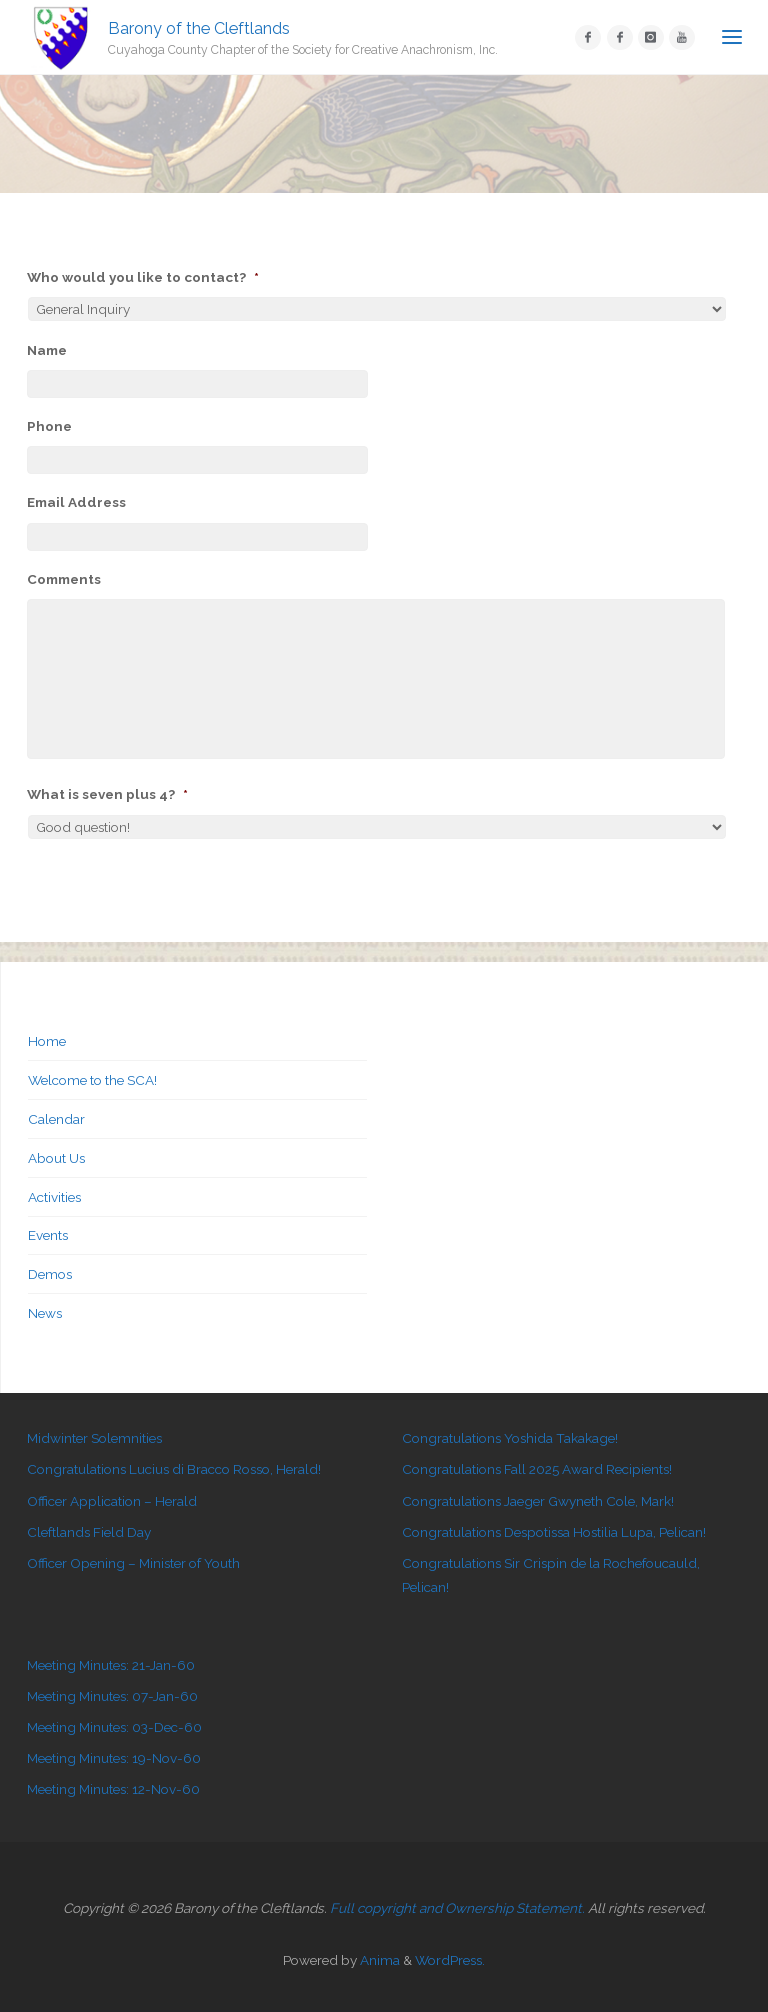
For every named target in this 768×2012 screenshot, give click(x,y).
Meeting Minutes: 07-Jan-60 (112, 1696)
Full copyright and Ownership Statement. (457, 1908)
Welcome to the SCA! (92, 1080)
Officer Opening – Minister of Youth (133, 1563)
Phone (49, 426)
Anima (378, 1960)
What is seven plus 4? (107, 794)
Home (47, 1041)
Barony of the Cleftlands (199, 27)
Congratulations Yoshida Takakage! (510, 1438)
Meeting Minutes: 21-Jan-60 (111, 1665)
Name (47, 350)
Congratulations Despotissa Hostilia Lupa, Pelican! (554, 1532)
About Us (56, 1158)
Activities (54, 1197)
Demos (50, 1274)
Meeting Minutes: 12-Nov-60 (113, 1789)
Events (48, 1235)
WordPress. (450, 1960)
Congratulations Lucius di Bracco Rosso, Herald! (174, 1469)
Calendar (56, 1119)
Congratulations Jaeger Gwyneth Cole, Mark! (538, 1501)
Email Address (76, 502)
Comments (64, 579)
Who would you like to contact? (143, 277)
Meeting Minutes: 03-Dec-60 (114, 1727)
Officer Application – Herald (112, 1501)
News (45, 1313)
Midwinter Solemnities (94, 1438)
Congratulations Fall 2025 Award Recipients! (537, 1469)
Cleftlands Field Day (89, 1532)
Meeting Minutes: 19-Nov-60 (114, 1758)
